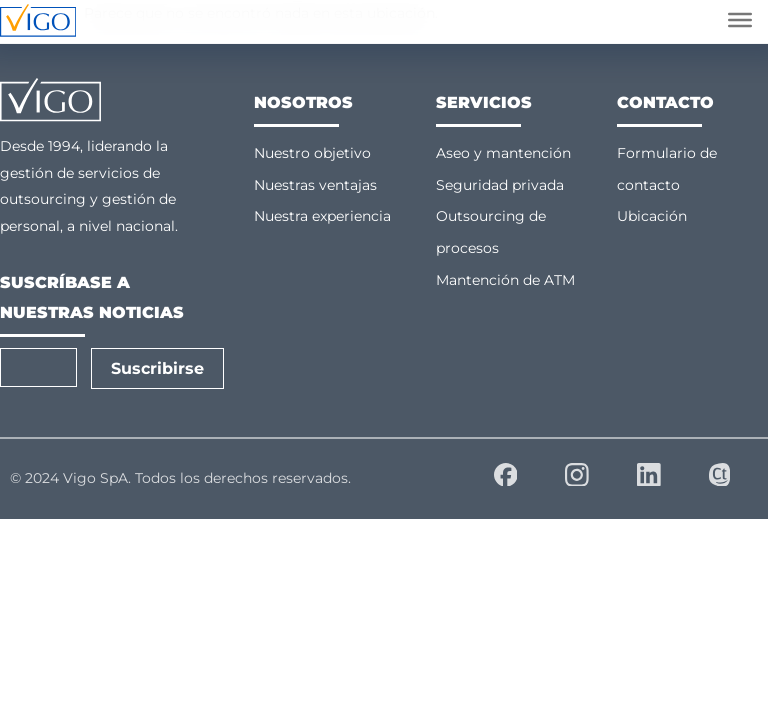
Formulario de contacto (667, 169)
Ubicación (652, 216)
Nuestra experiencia (322, 216)
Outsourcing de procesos (491, 232)
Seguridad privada (500, 185)
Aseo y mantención (503, 153)
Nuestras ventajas (315, 185)
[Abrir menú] (740, 20)
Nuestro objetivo (312, 153)
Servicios (484, 102)
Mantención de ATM (505, 280)
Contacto (665, 102)
